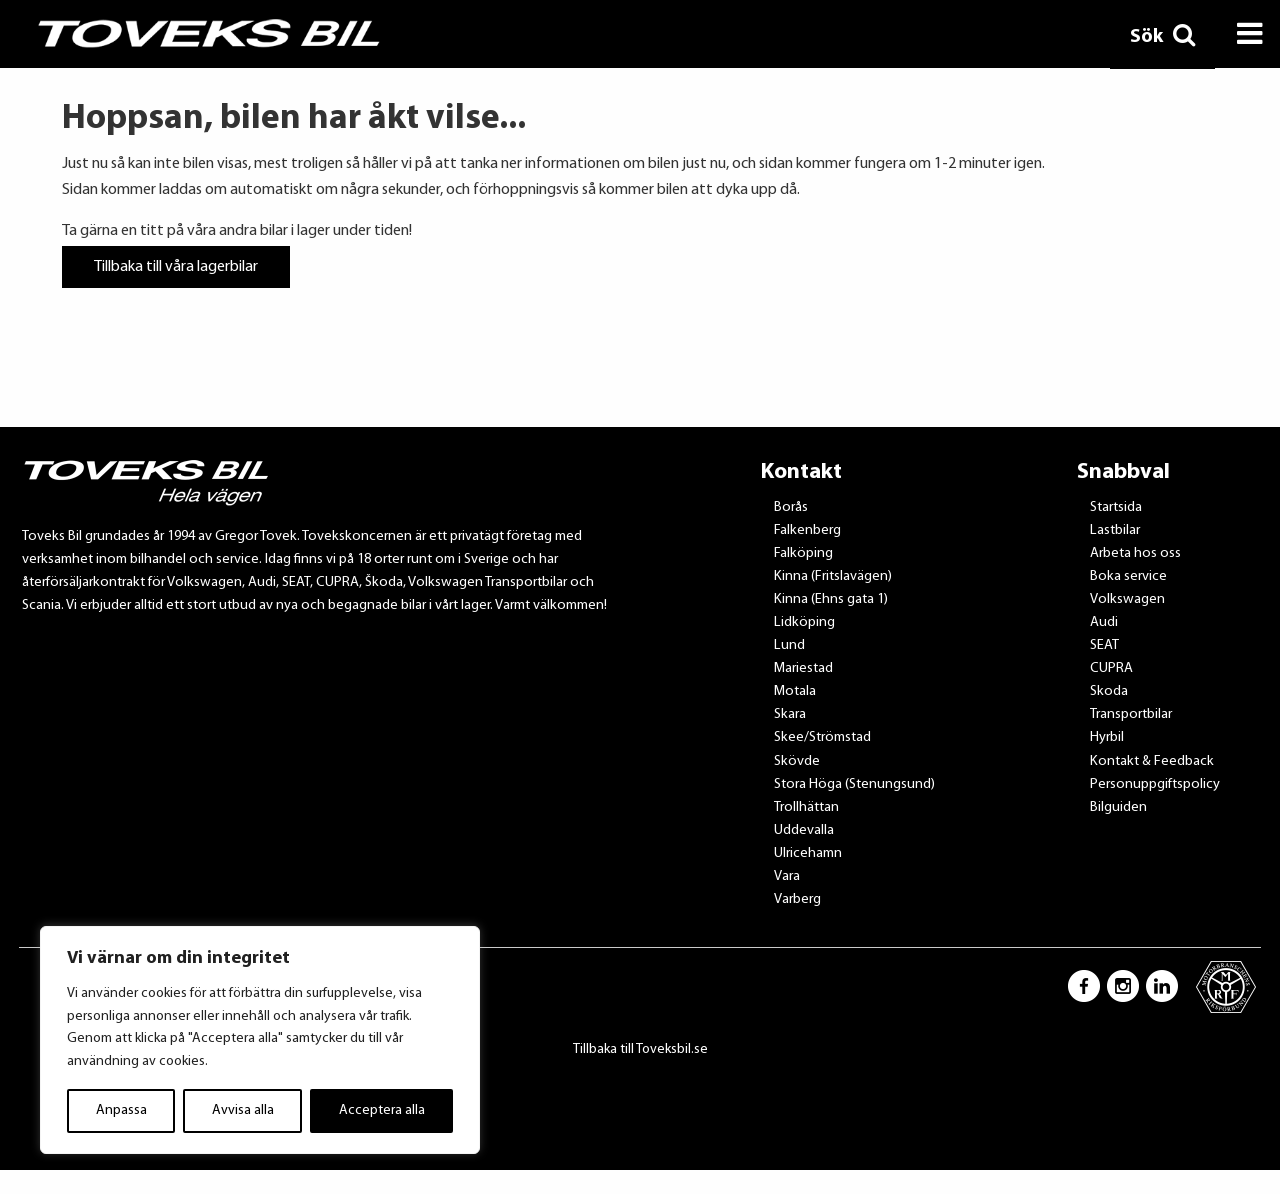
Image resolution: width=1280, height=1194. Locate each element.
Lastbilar (1115, 530)
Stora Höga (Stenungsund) (854, 784)
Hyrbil (1107, 737)
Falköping (803, 553)
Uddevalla (804, 830)
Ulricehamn (808, 853)
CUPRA (1111, 668)
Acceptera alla (382, 1110)
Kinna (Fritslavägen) (833, 576)
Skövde (797, 761)
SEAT (1104, 645)
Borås (791, 507)
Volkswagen (1127, 599)
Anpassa (121, 1110)
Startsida (1116, 507)
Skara (790, 714)
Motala (795, 691)
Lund (789, 645)
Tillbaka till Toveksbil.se (640, 1049)
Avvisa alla (243, 1110)
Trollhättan (806, 807)
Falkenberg (807, 530)
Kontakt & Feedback (1152, 761)
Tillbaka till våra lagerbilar (176, 267)
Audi (1104, 622)
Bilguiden (1118, 807)
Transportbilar (1131, 714)
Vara (787, 876)
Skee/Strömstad (822, 737)
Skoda (1109, 691)
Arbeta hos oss (1135, 553)
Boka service (1128, 576)
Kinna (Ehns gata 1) (831, 599)
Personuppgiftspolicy (1155, 784)
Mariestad (803, 668)
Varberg (797, 899)
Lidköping (804, 622)
